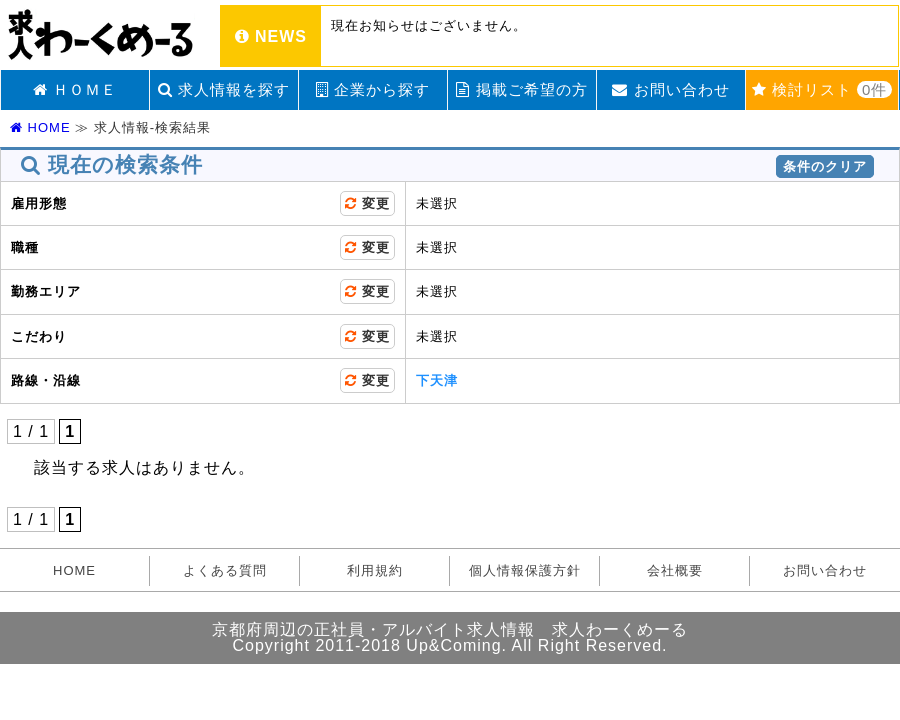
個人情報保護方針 (525, 570)
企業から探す (373, 89)
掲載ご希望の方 (521, 89)
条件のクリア (825, 166)
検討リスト (822, 89)
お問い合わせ (670, 89)
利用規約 (375, 570)
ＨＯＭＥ (75, 89)
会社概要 (675, 570)
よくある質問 (225, 570)
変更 (367, 203)
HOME (40, 127)
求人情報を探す (224, 89)
